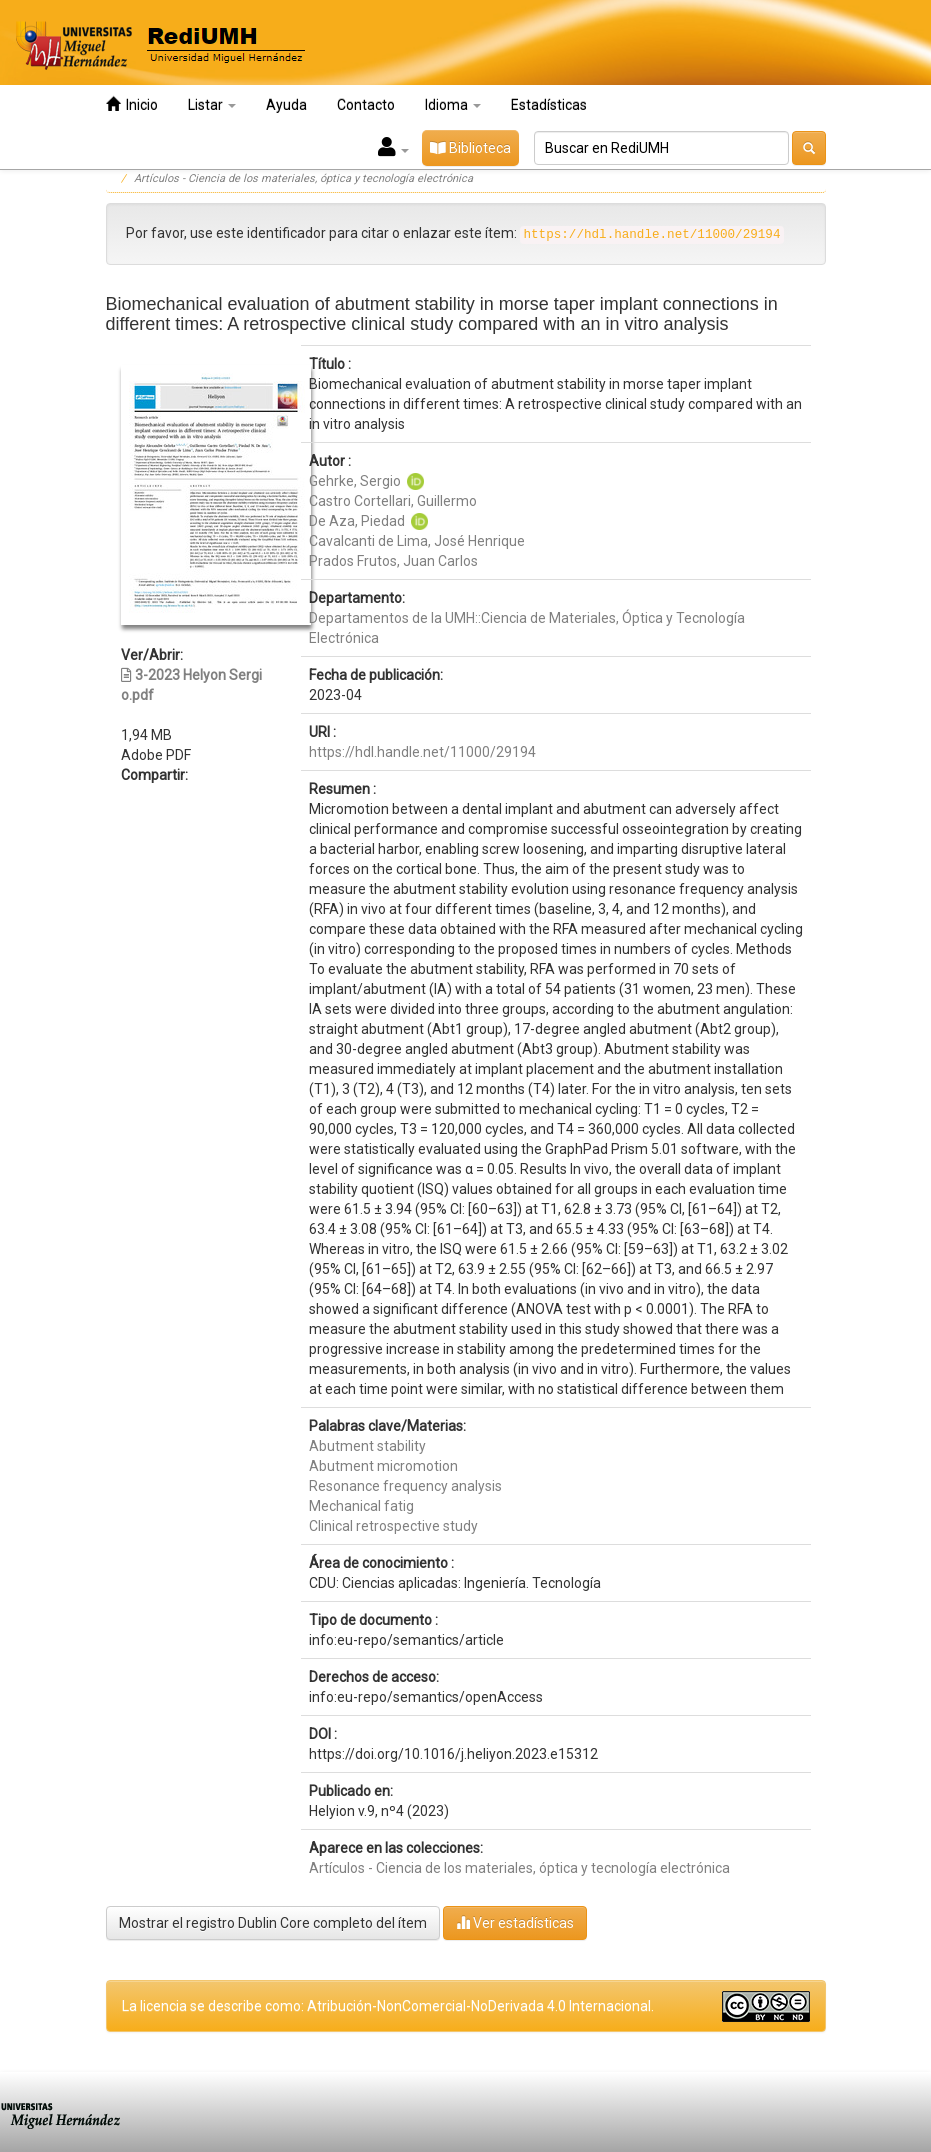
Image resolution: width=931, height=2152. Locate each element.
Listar (212, 105)
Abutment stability (367, 1446)
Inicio (132, 104)
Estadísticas (549, 105)
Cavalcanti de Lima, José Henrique (417, 541)
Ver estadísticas (515, 1922)
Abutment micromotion (383, 1466)
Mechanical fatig (361, 1506)
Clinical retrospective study (393, 1526)
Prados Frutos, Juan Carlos (393, 561)
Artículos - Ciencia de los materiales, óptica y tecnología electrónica (303, 178)
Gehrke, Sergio (355, 481)
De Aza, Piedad (358, 521)
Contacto (366, 105)
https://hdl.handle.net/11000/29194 (422, 752)
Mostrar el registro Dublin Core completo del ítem (273, 1923)
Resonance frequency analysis (405, 1486)
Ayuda (286, 105)
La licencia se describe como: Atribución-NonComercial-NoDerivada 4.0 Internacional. (388, 2006)
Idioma (453, 105)
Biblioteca (470, 148)
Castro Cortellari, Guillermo (393, 501)
